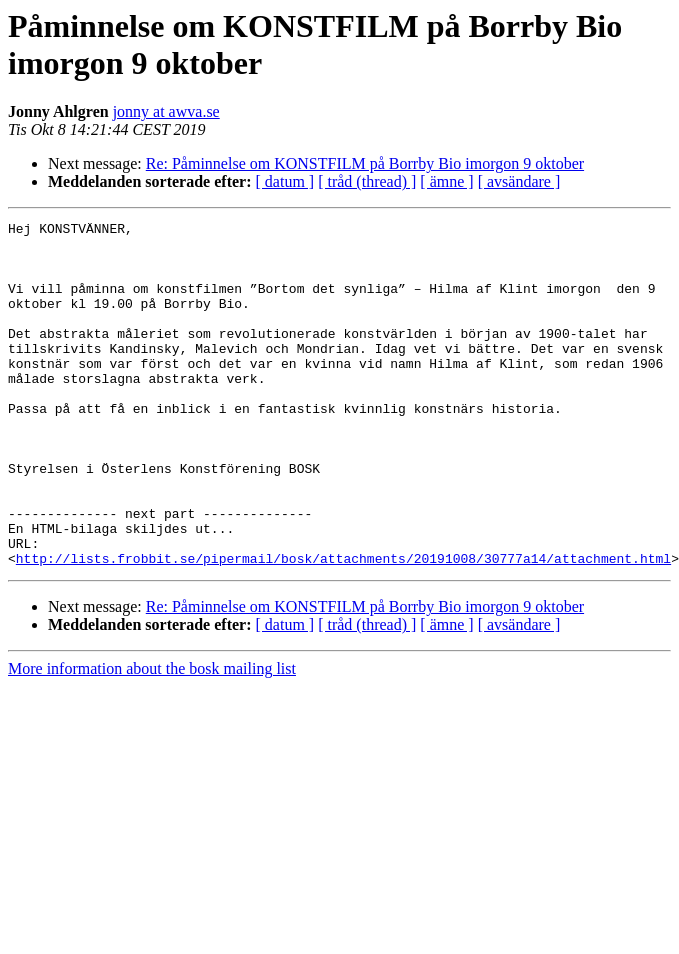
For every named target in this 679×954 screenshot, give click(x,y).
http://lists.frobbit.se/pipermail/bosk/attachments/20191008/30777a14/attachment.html (343, 627)
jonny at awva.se (166, 111)
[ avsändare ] (519, 181)
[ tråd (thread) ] (367, 181)
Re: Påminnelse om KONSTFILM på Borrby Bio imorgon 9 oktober (365, 163)
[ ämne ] (446, 181)
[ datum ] (285, 181)
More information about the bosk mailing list (152, 737)
